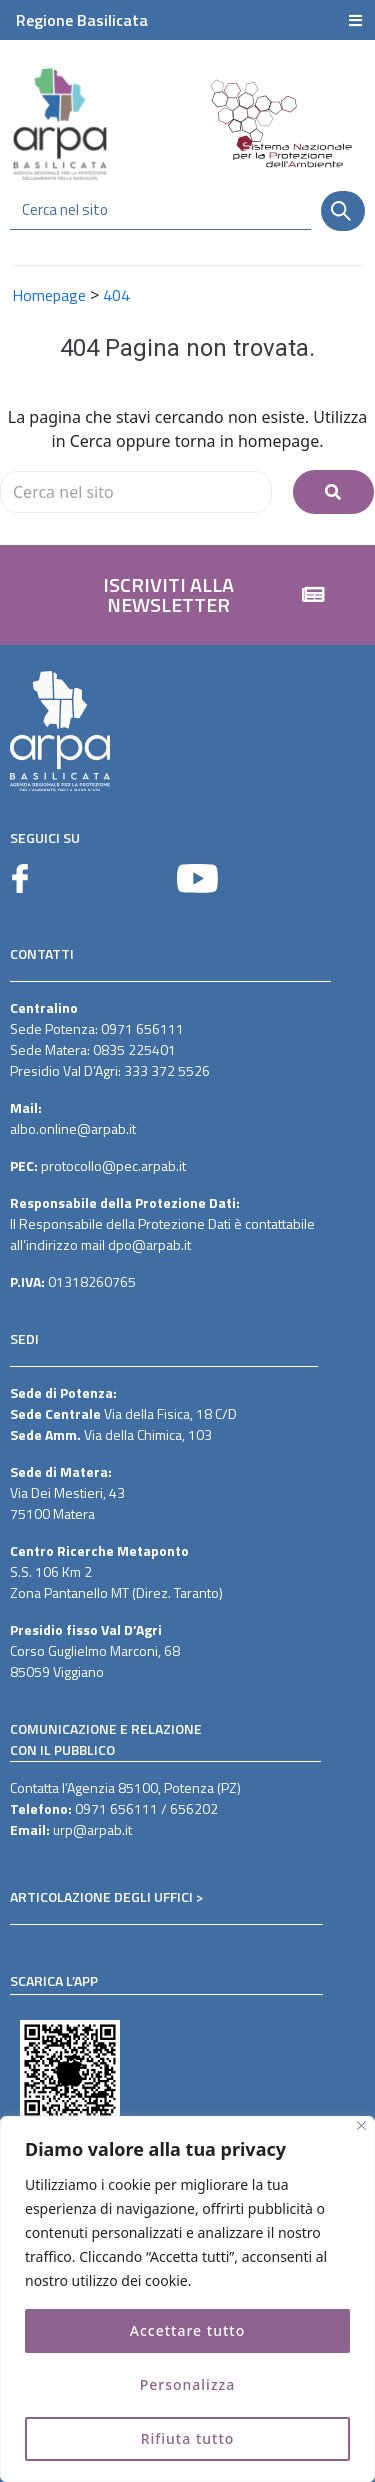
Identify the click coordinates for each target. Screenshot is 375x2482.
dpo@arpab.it (149, 1244)
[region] (187, 2299)
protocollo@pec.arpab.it (113, 1165)
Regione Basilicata (82, 20)
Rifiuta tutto (188, 2438)
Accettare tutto (187, 2330)
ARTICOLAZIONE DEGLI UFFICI (101, 1896)
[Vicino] (361, 2125)
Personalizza (188, 2384)
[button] (187, 595)
